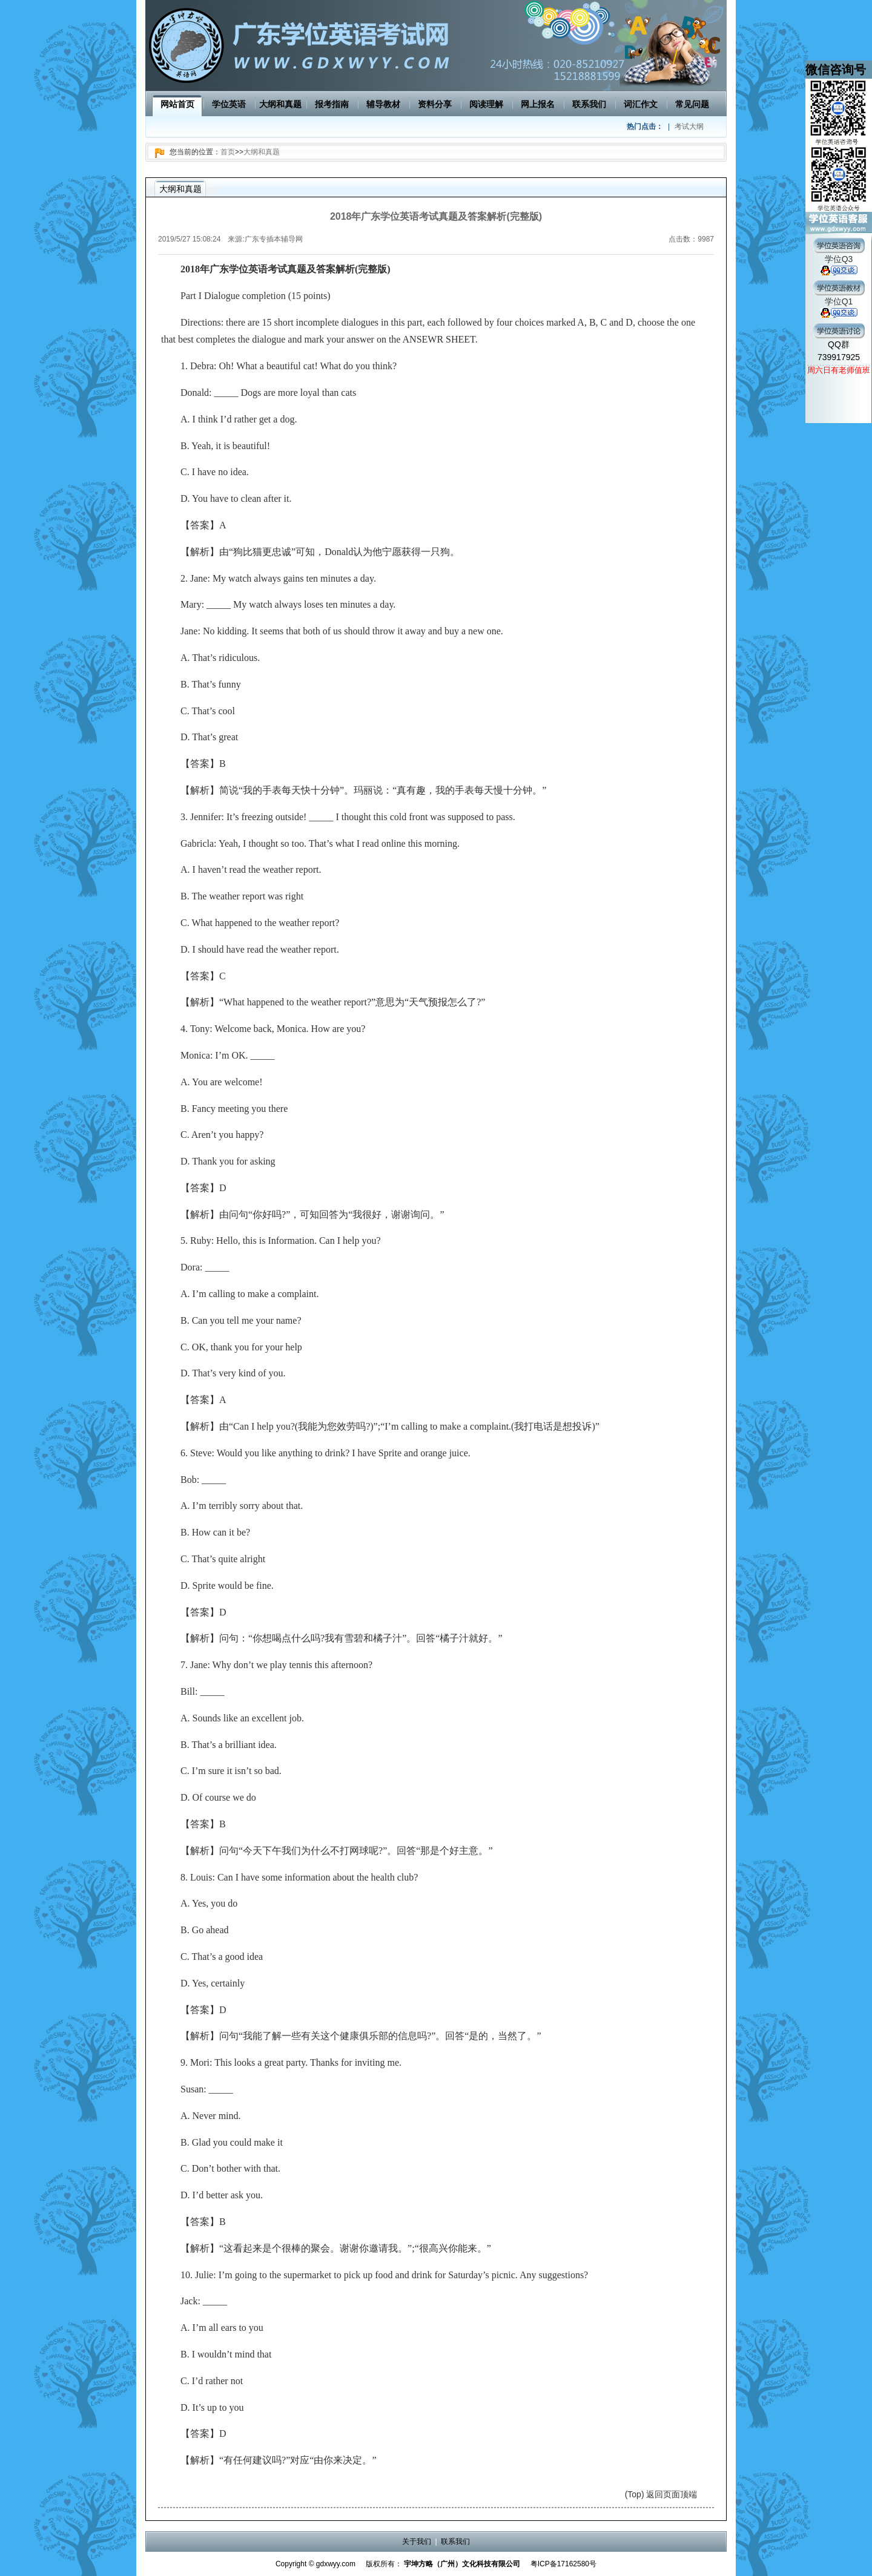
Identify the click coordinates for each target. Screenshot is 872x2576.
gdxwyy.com (335, 2564)
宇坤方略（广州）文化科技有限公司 (462, 2564)
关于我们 (416, 2541)
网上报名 (538, 104)
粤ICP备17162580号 (563, 2564)
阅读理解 (486, 104)
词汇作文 (641, 104)
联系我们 (589, 104)
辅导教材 (383, 104)
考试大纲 (689, 126)
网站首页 (177, 104)
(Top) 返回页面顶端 (661, 2494)
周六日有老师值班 (838, 370)
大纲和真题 (280, 104)
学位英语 (229, 104)
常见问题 (692, 104)
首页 (227, 152)
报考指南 (332, 104)
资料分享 (435, 104)
